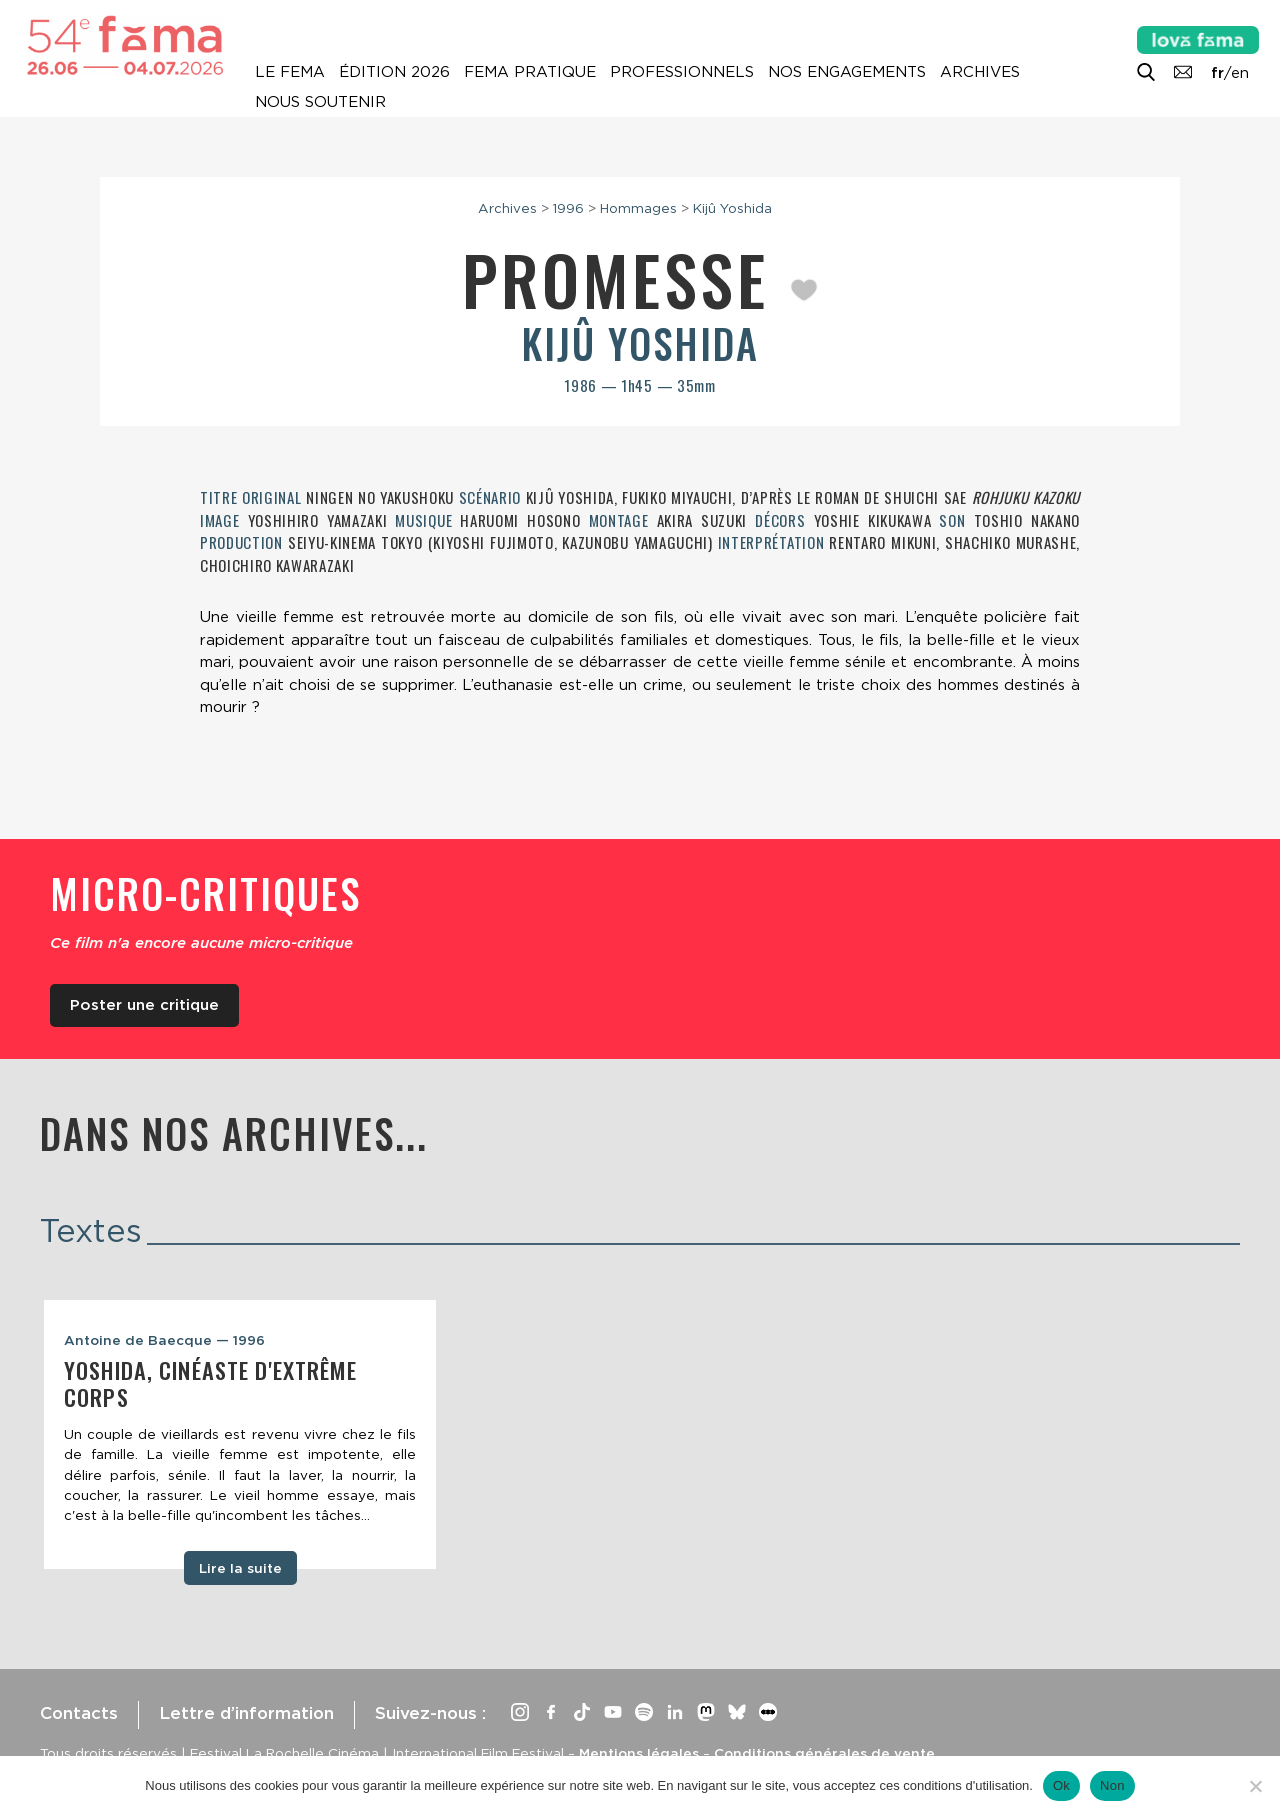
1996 (568, 208)
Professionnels (682, 72)
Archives (980, 72)
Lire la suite (240, 1568)
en (1240, 73)
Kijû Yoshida (732, 208)
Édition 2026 (394, 72)
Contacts (79, 1713)
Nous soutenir (320, 102)
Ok (1061, 1785)
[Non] (1255, 1786)
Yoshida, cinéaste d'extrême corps (210, 1383)
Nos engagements (847, 72)
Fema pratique (530, 72)
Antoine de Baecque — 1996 (164, 1340)
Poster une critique (144, 1005)
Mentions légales (639, 1753)
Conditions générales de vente (824, 1753)
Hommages (638, 208)
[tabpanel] (240, 1434)
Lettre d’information (246, 1713)
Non (1112, 1785)
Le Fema (290, 72)
